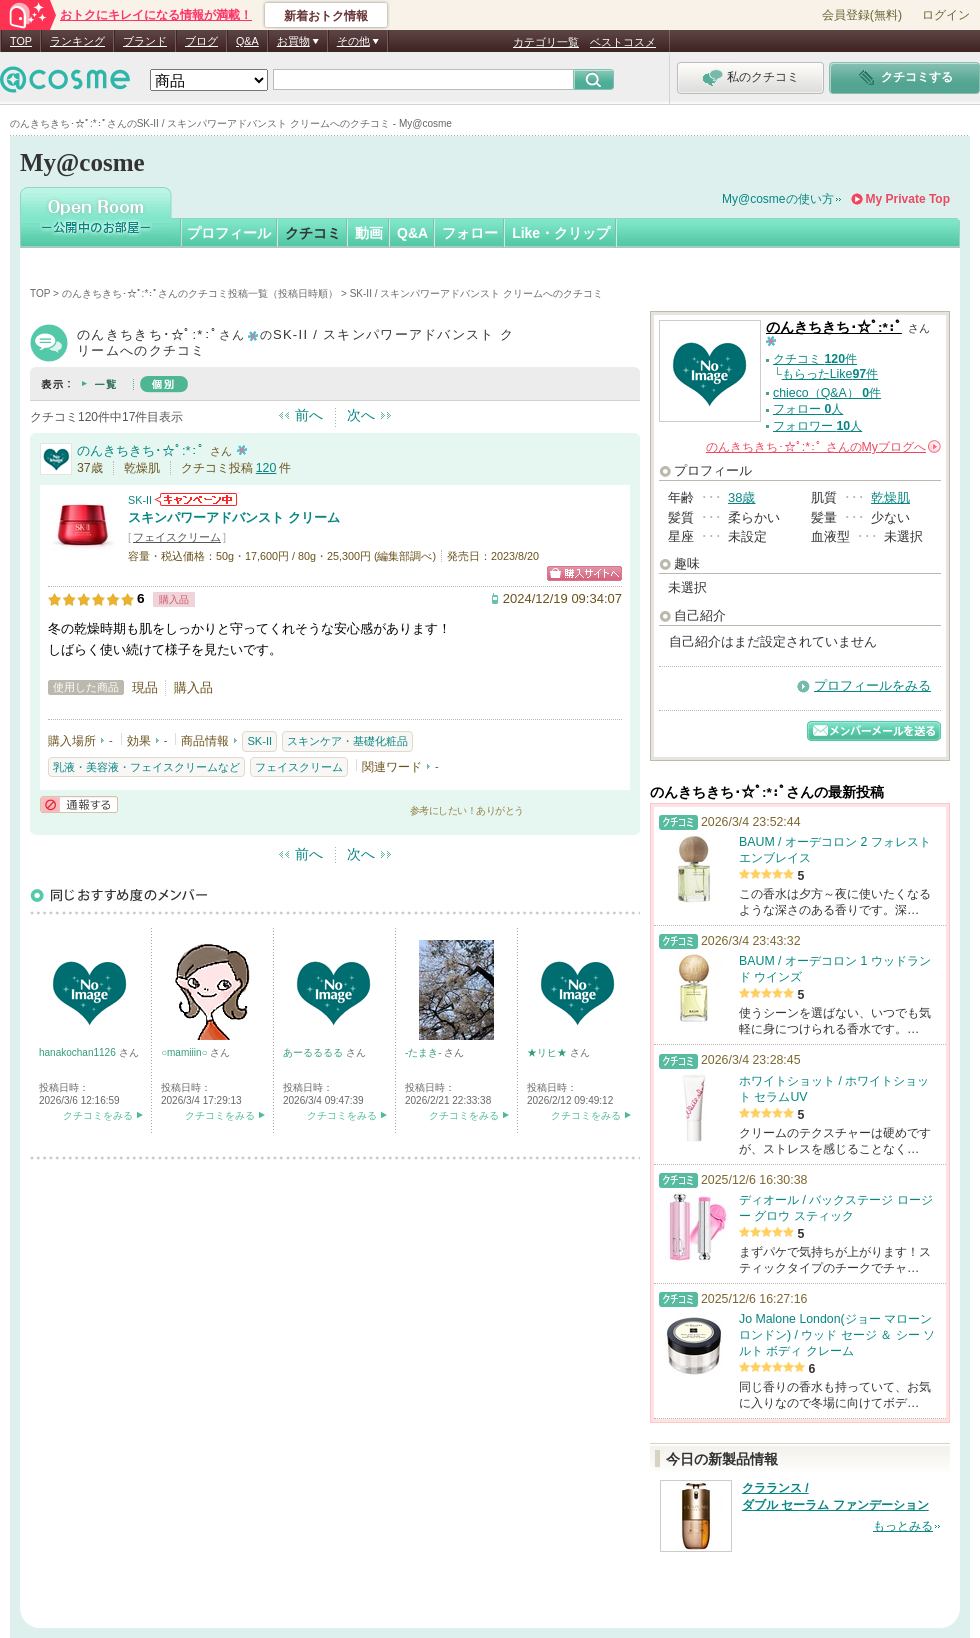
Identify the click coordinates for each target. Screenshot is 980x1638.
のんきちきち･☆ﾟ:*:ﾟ (141, 450)
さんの (823, 447)
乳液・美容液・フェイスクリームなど (146, 767)
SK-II (140, 500)
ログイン (946, 15)
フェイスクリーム (177, 537)
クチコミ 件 (815, 359)
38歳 (741, 497)
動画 (369, 233)
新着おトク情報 (326, 16)
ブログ (201, 41)
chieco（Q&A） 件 (827, 393)
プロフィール (229, 233)
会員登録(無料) (862, 15)
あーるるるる (314, 1052)
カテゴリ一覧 (546, 42)
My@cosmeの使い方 (778, 199)
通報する (79, 804)
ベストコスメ (623, 42)
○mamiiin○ (185, 1052)
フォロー (470, 233)
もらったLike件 (830, 374)
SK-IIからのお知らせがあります (196, 499)
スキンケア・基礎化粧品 (347, 741)
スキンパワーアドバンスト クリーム (234, 517)
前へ (309, 415)
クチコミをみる (98, 1115)
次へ (361, 415)
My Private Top (908, 199)
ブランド (145, 41)
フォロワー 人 (817, 426)
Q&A (247, 41)
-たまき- (424, 1052)
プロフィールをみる (872, 685)
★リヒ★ (548, 1052)
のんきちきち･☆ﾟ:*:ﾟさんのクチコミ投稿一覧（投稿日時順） (200, 293)
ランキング (77, 41)
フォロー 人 (808, 409)
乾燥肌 (890, 497)
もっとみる (903, 1526)
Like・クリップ (561, 233)
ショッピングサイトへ (584, 573)
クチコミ (313, 233)
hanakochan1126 (79, 1052)
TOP (21, 41)
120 (266, 468)
